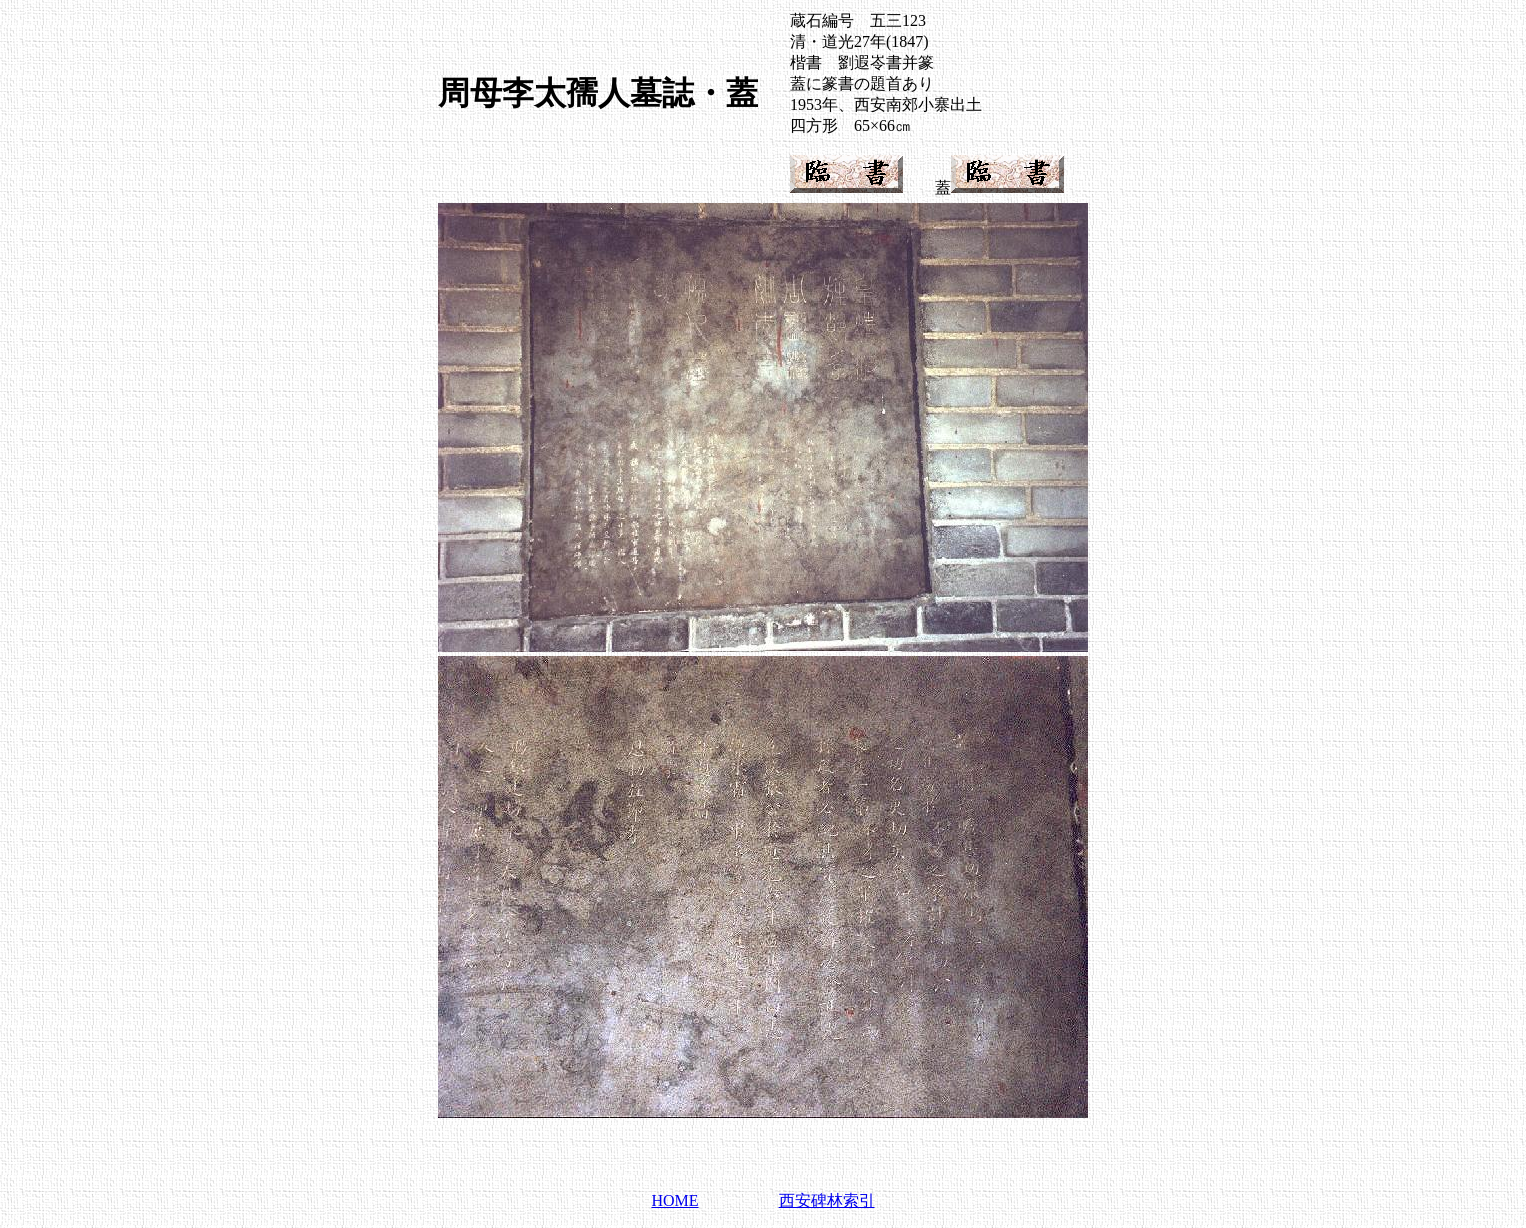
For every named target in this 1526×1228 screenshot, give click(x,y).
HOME (674, 1200)
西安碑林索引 (827, 1200)
